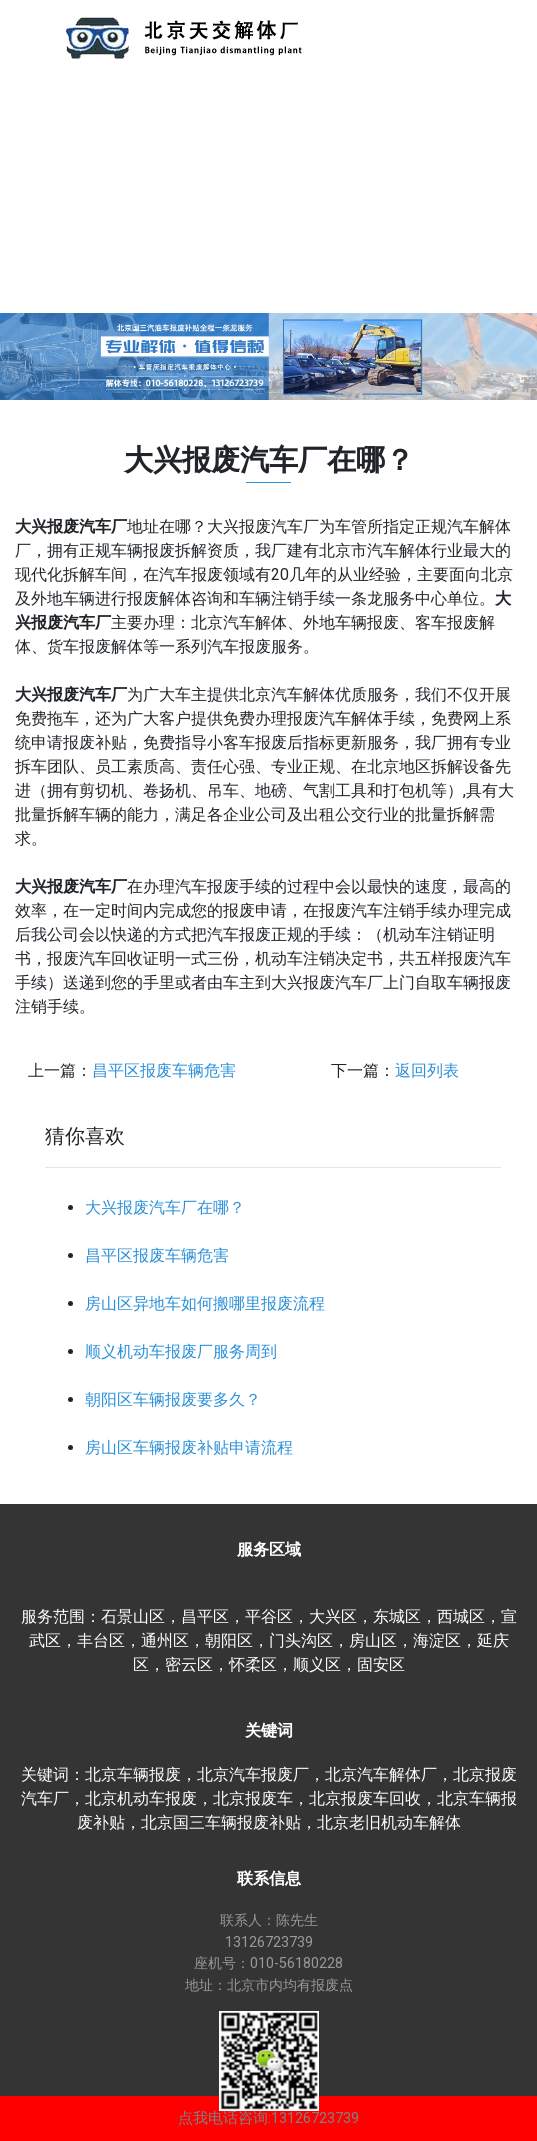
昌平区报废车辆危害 (164, 1070)
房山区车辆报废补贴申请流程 (189, 1447)
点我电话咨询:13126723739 (268, 2118)
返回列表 (427, 1070)
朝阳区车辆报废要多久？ (173, 1399)
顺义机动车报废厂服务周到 (181, 1351)
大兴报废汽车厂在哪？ (165, 1207)
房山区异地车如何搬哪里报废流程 (205, 1303)
